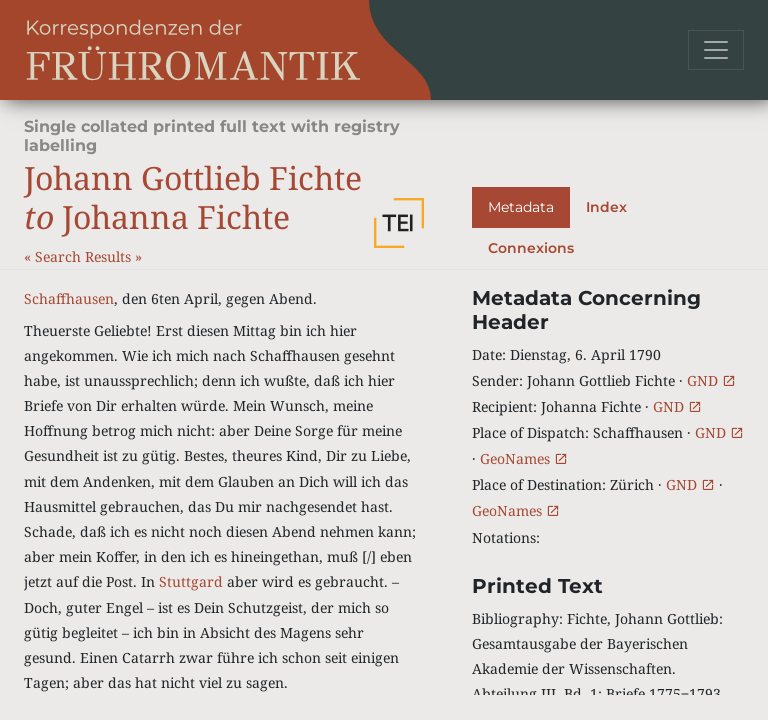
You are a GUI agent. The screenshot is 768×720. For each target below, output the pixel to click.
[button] (399, 223)
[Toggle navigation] (716, 50)
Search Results (85, 256)
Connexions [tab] (531, 248)
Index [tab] (606, 207)
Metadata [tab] (521, 207)
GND (711, 380)
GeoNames (524, 458)
